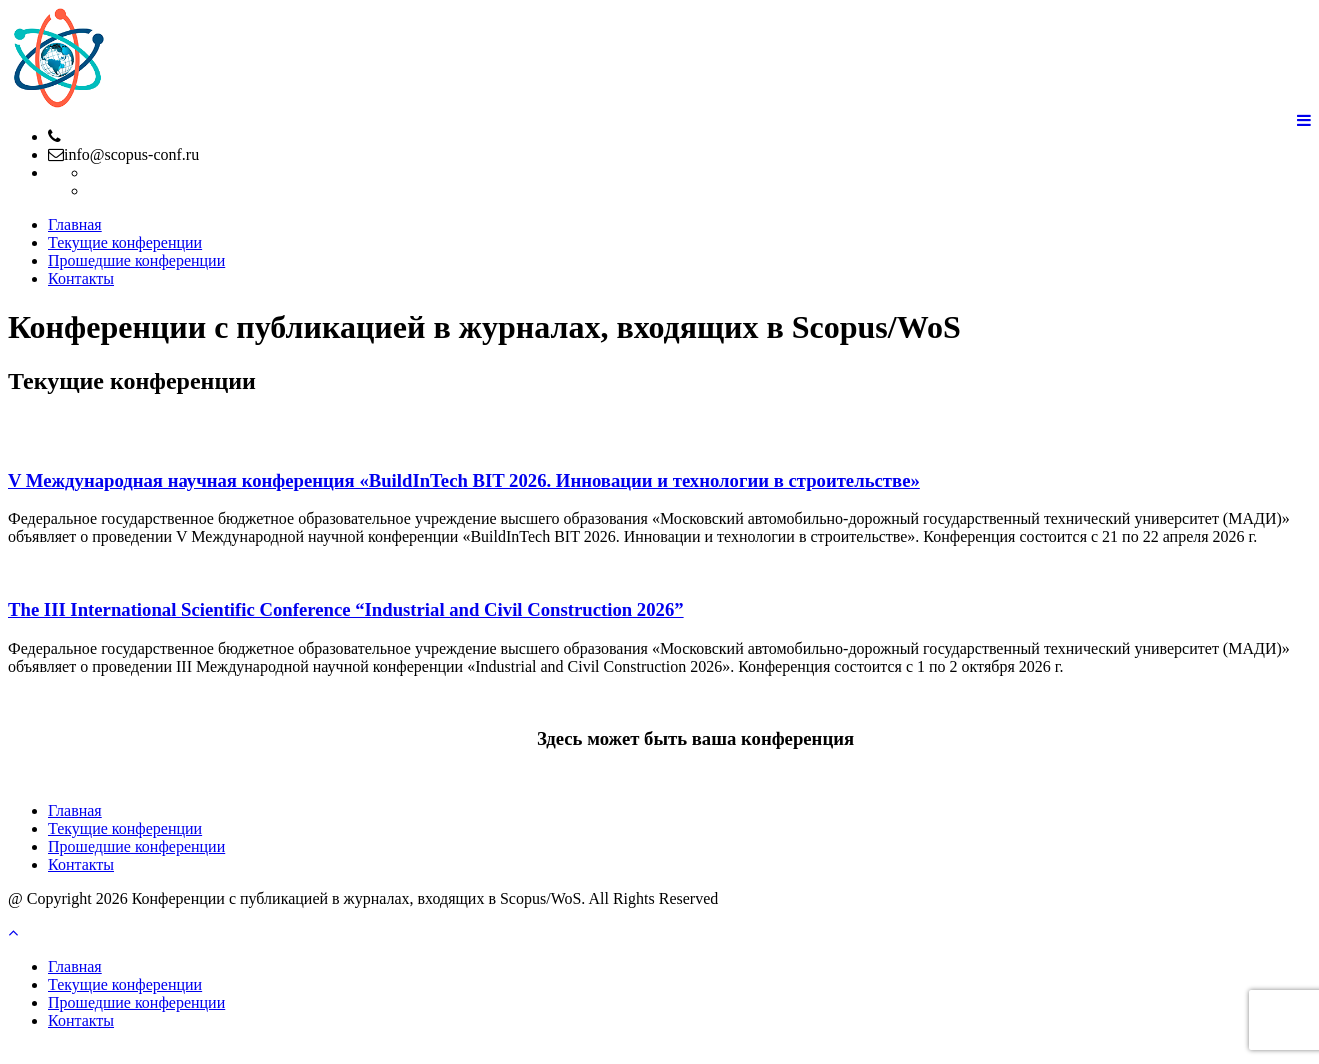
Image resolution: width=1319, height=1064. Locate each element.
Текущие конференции (125, 242)
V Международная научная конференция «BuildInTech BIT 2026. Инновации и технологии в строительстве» (464, 480)
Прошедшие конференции (136, 260)
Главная (75, 224)
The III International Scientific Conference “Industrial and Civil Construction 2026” (346, 609)
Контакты (81, 278)
